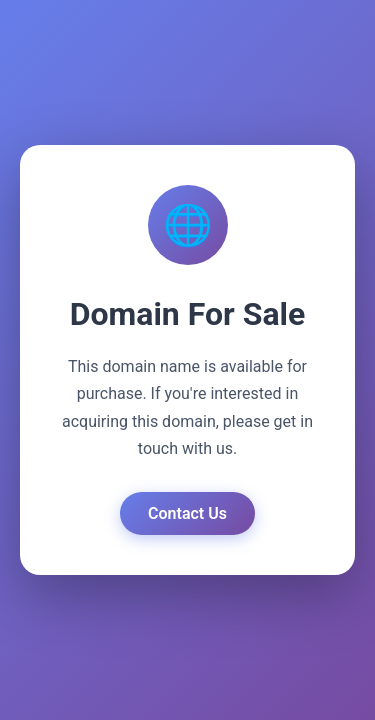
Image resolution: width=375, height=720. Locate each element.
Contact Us (187, 513)
